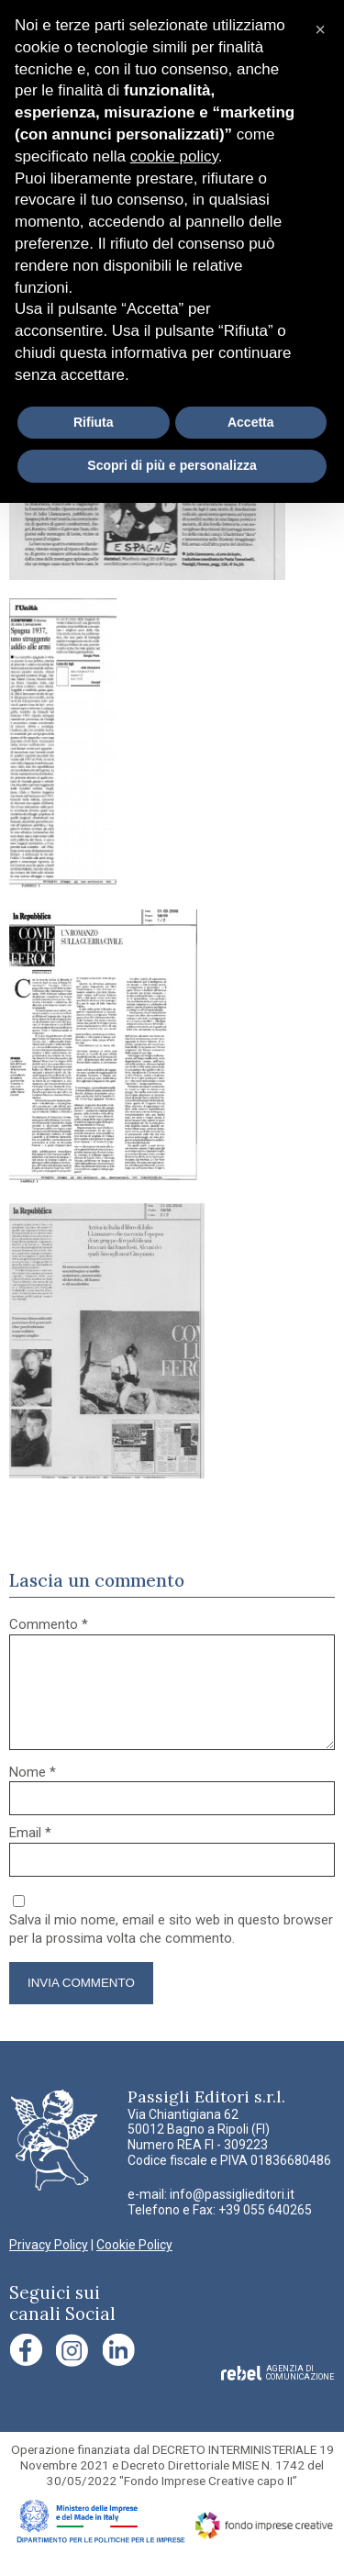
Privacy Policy (48, 2266)
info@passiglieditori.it (232, 2216)
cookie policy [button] (174, 156)
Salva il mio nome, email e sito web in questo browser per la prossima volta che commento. (171, 1951)
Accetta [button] (250, 422)
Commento (48, 1624)
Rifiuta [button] (93, 422)
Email (30, 1854)
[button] (320, 29)
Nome (32, 1794)
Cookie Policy (134, 2266)
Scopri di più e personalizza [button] (171, 465)
